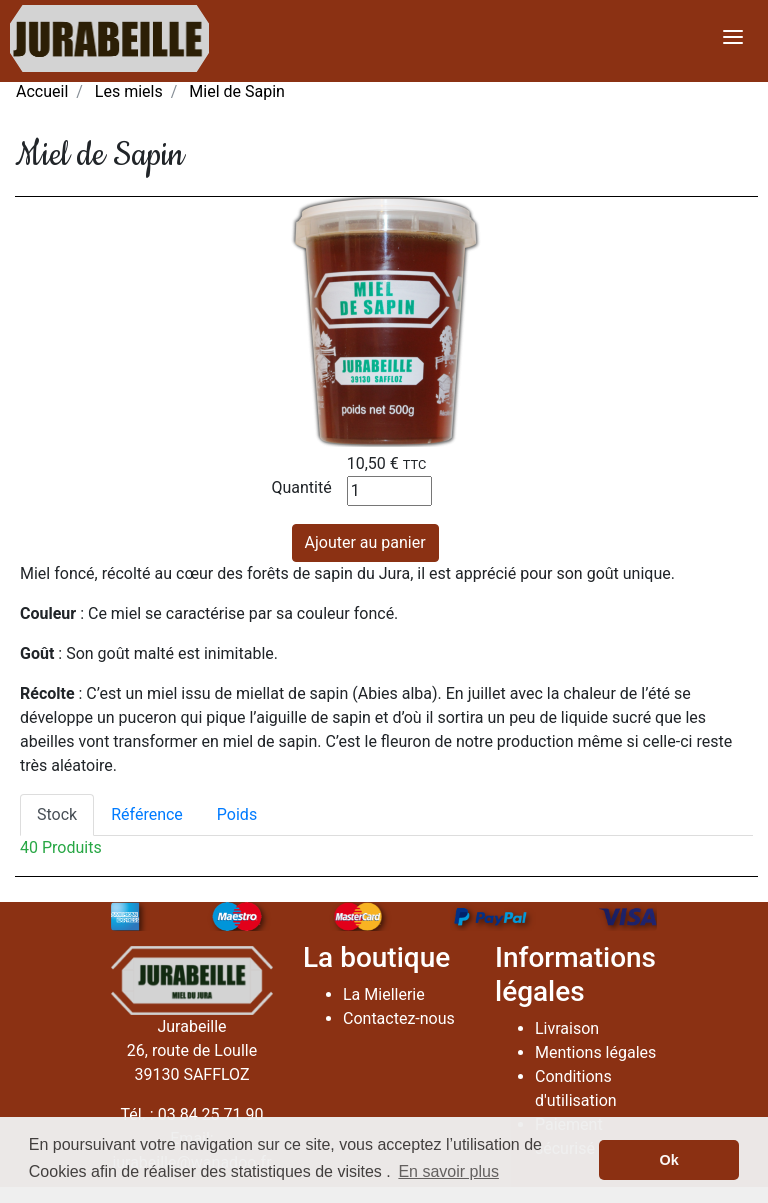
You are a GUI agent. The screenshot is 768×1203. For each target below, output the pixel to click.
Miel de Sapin (237, 91)
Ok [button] (669, 1160)
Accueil (42, 91)
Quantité (302, 487)
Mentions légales (595, 1052)
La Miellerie (384, 994)
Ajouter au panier (365, 542)
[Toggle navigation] (733, 38)
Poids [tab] (237, 814)
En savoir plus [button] (448, 1171)
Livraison (567, 1028)
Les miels (129, 91)
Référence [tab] (147, 814)
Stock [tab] (57, 814)
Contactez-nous (399, 1018)
